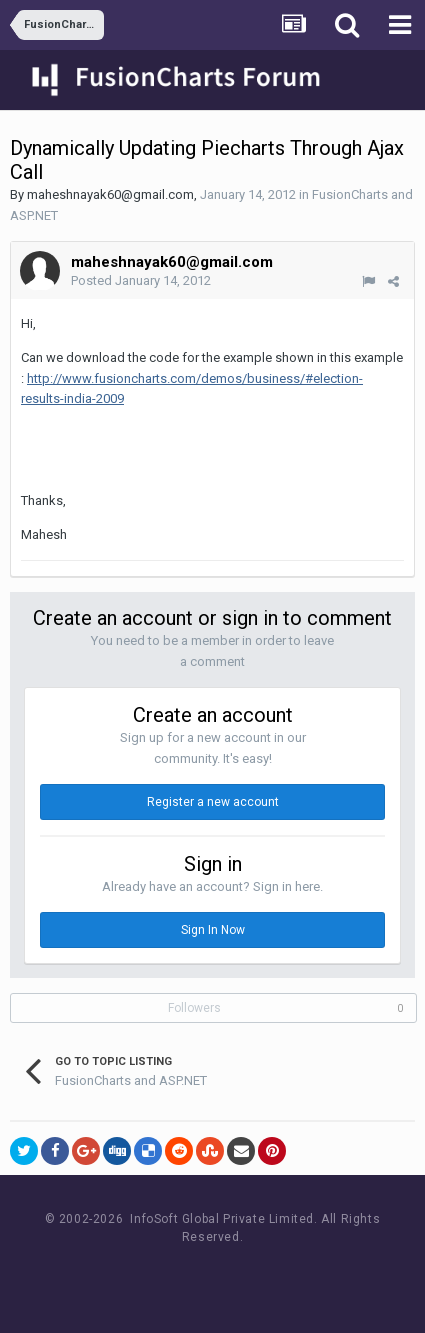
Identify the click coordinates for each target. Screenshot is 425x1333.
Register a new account (213, 802)
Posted (141, 280)
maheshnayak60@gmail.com (110, 194)
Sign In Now (213, 930)
